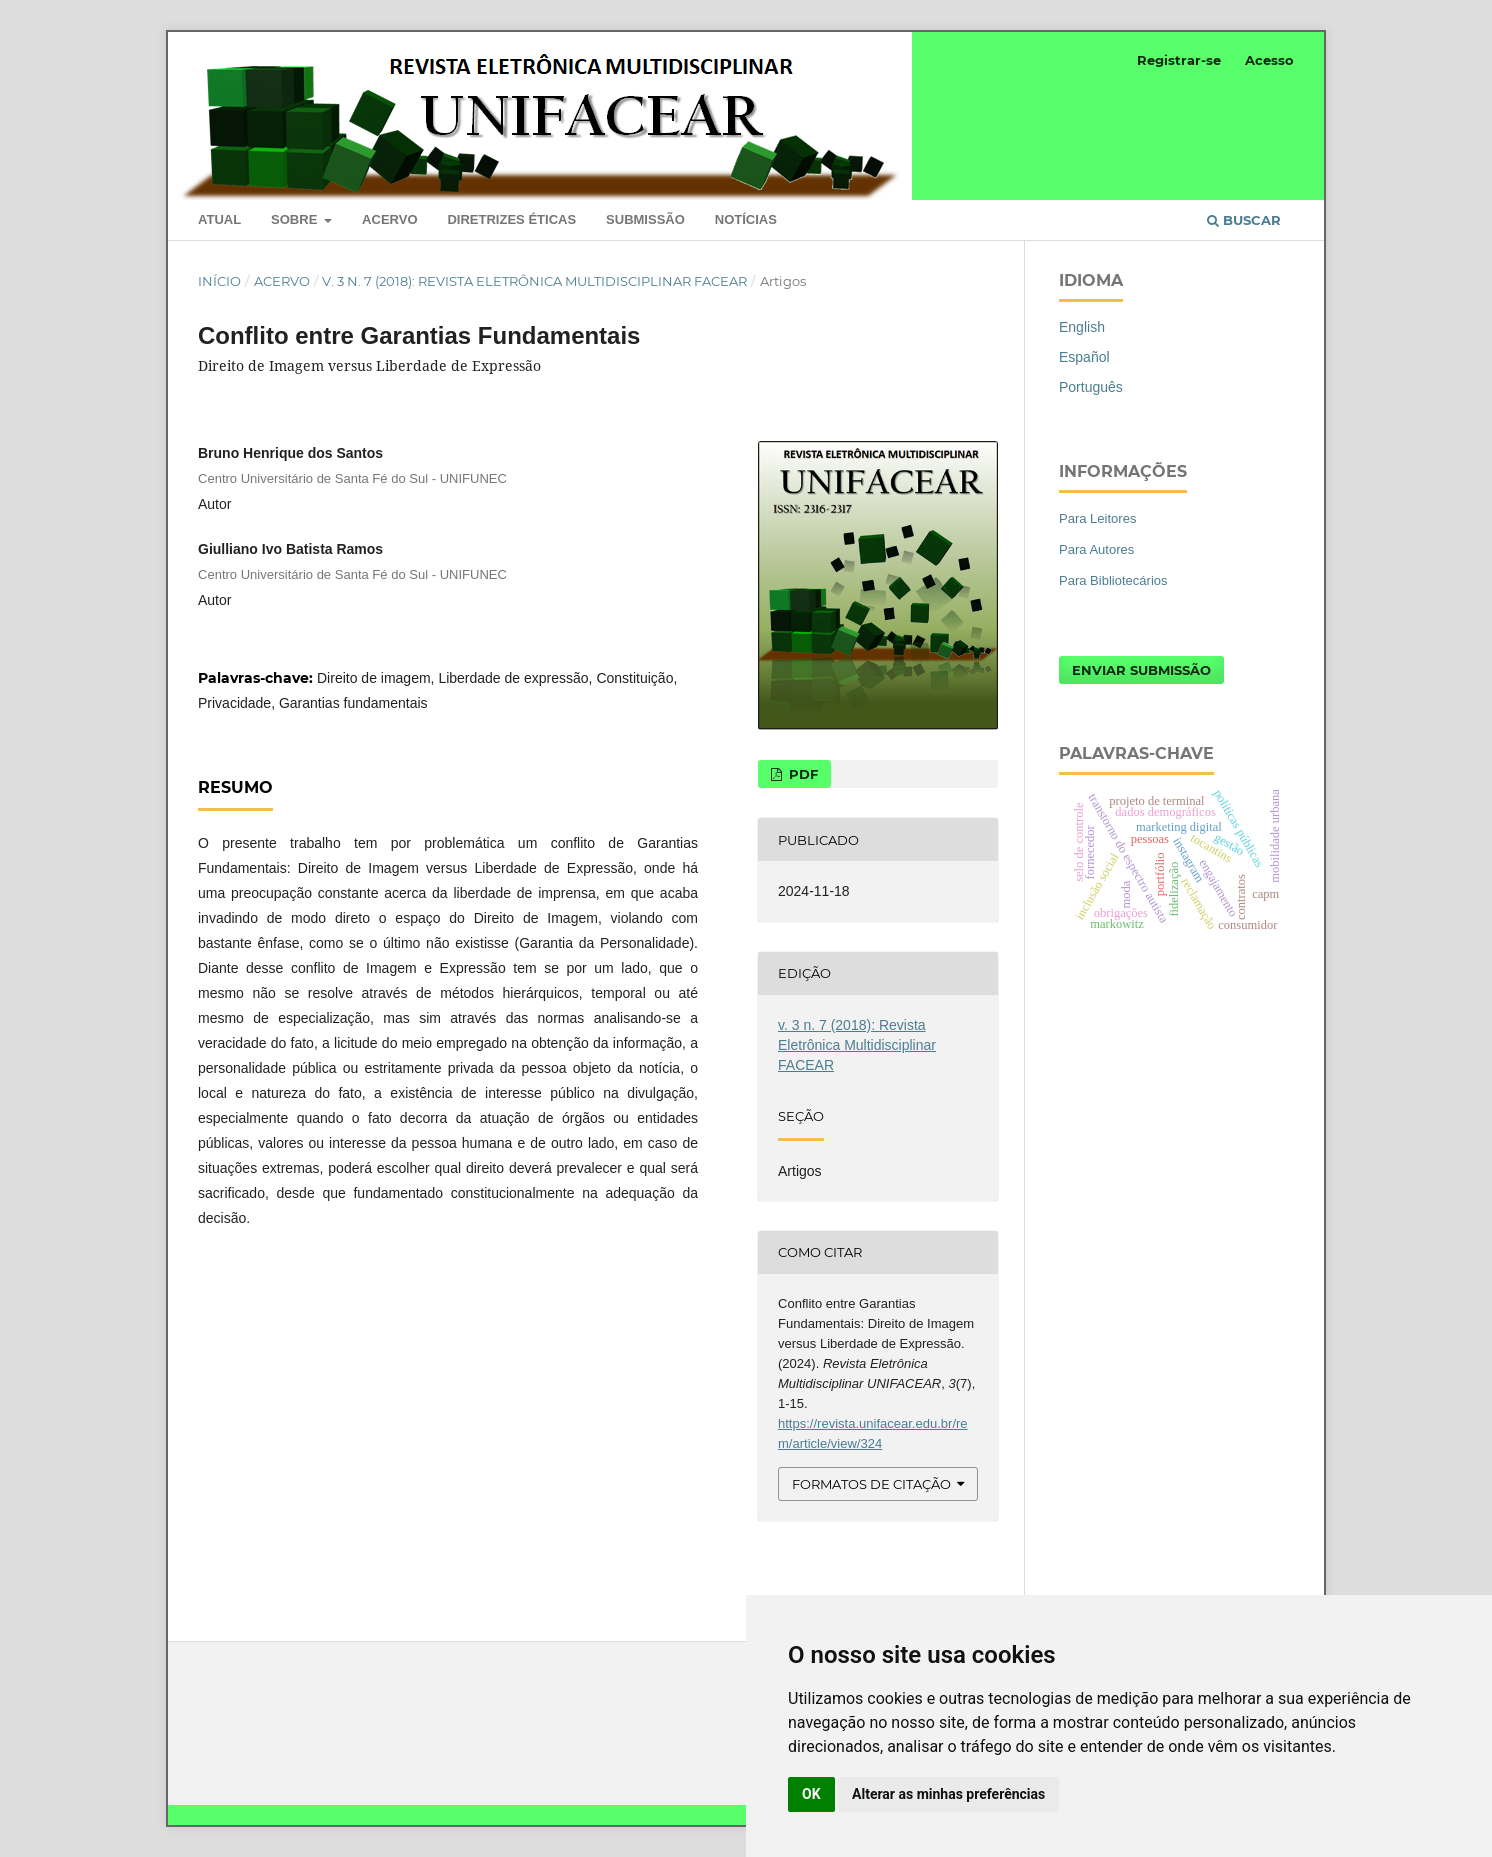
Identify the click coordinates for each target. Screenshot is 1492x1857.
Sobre (296, 219)
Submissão (645, 219)
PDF (801, 774)
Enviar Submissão (1141, 670)
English (1082, 327)
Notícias (746, 219)
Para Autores (1096, 549)
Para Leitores (1097, 518)
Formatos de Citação (871, 1484)
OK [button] (811, 1794)
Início (219, 281)
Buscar (1244, 220)
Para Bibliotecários (1113, 580)
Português (1091, 387)
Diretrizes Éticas (511, 219)
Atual (219, 219)
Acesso (1269, 60)
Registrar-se (1179, 60)
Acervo (389, 219)
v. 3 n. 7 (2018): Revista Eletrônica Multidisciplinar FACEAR (534, 281)
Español (1084, 357)
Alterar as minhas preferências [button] (948, 1794)
